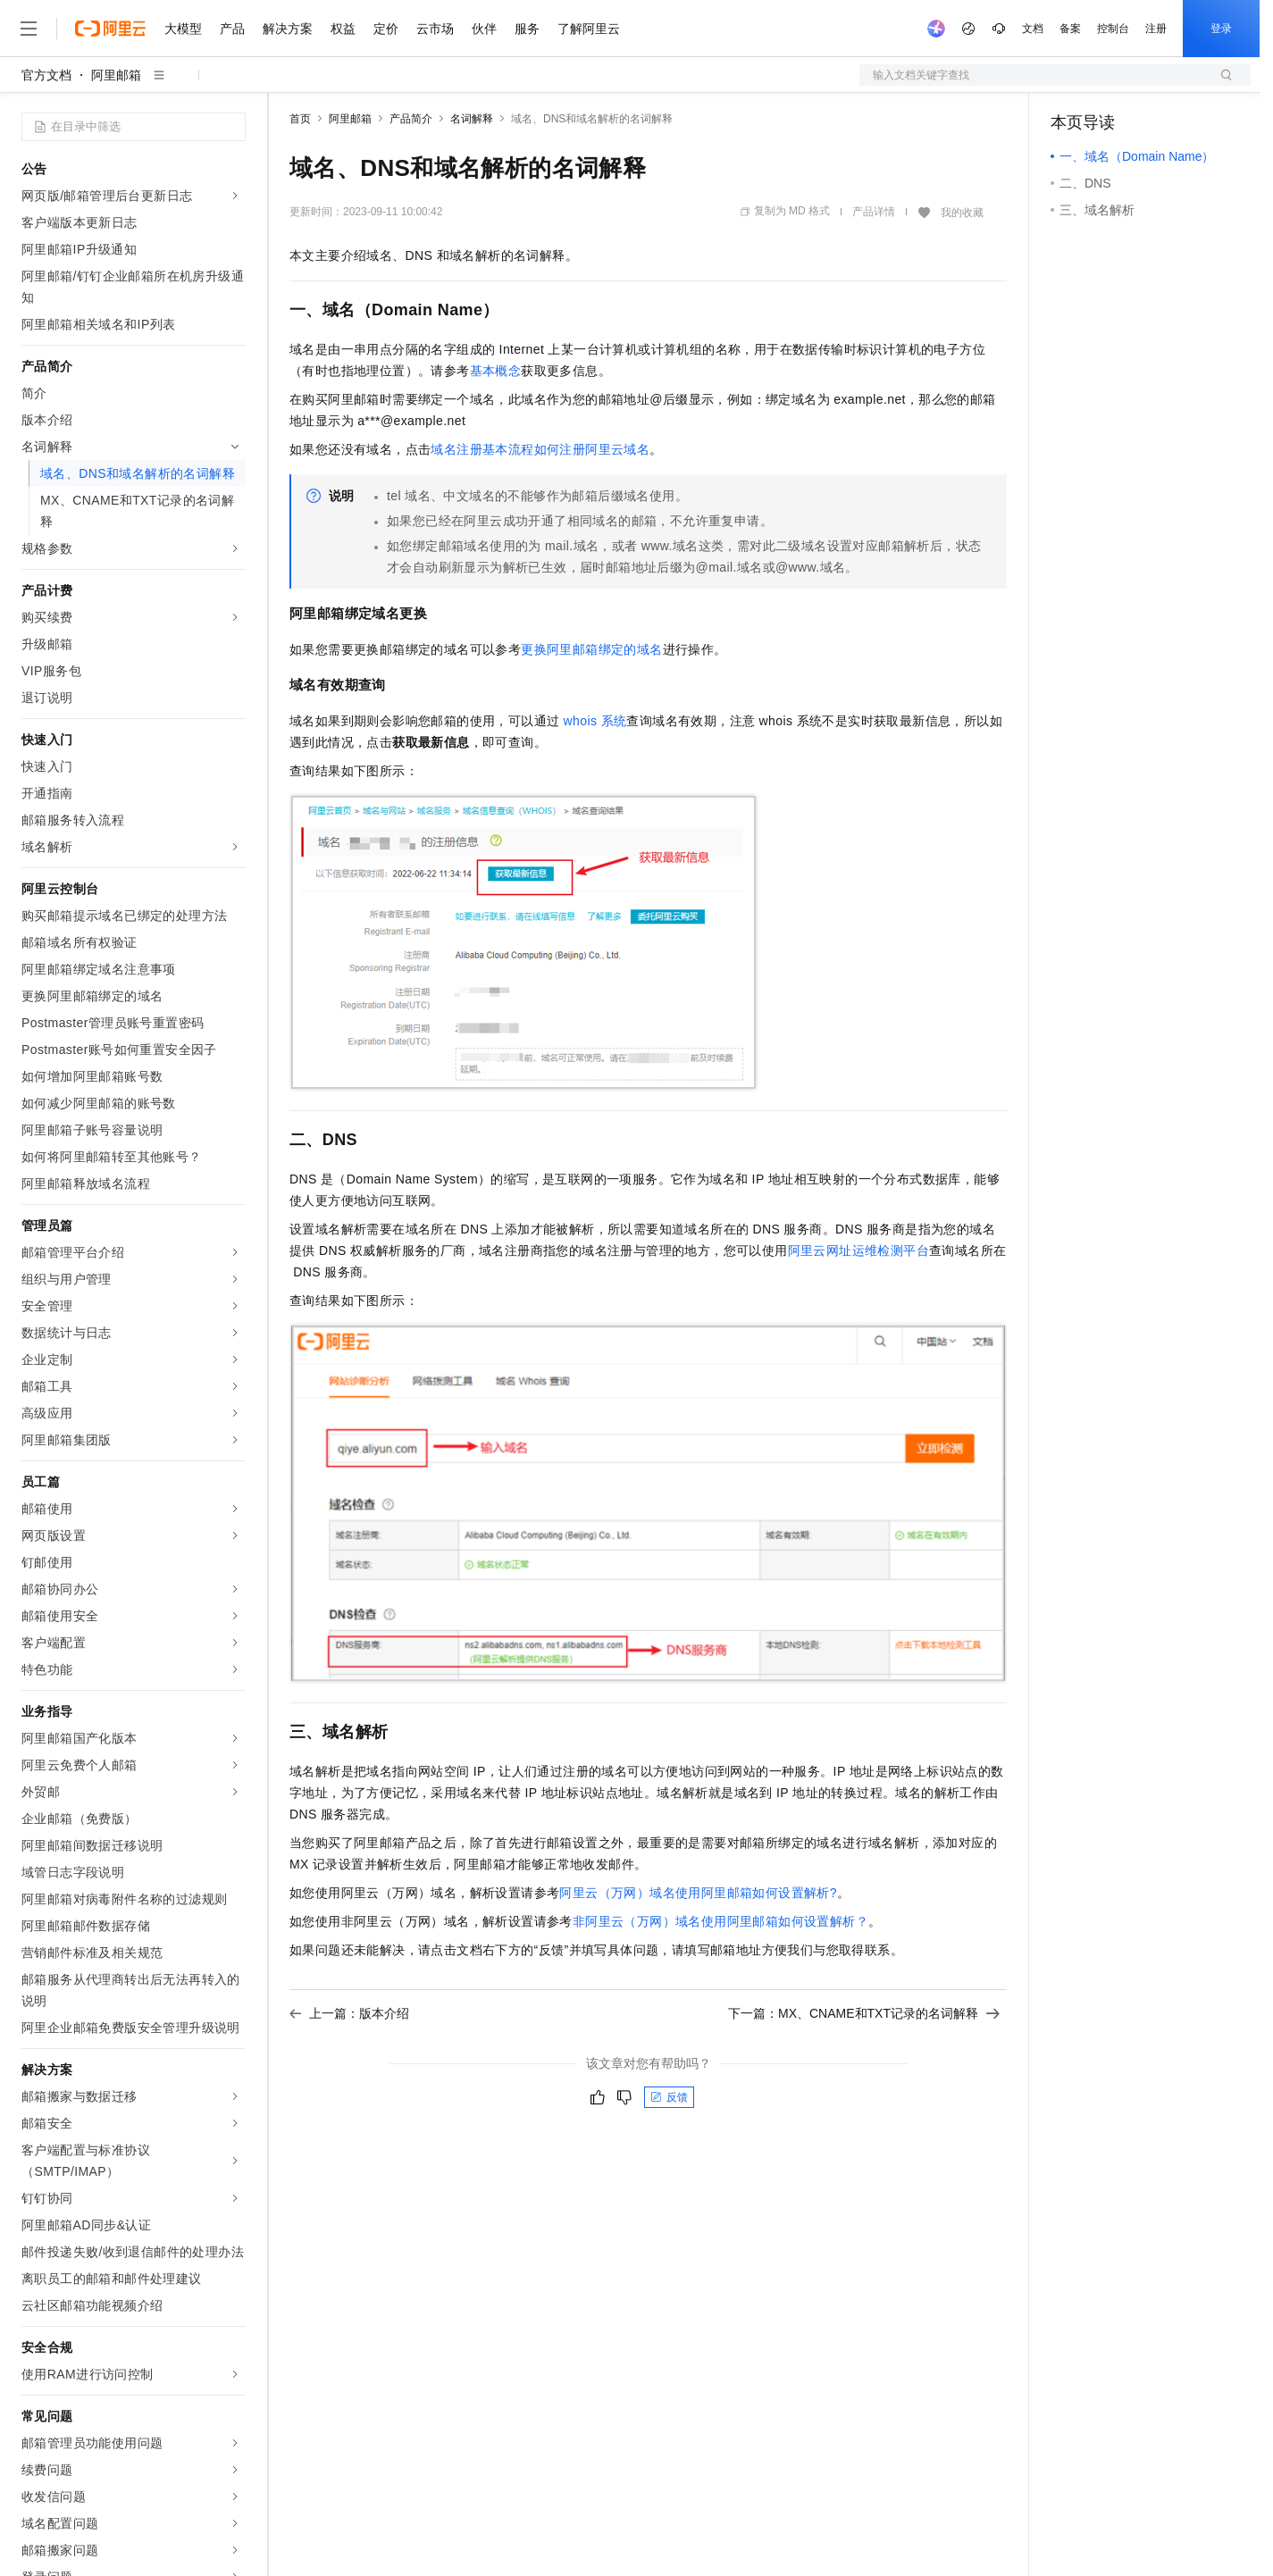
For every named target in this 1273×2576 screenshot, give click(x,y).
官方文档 (46, 75)
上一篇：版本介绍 (349, 2013)
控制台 (1113, 28)
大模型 (183, 28)
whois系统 (595, 721)
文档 (1032, 28)
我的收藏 (962, 212)
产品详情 (873, 211)
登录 (1221, 28)
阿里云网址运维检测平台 (858, 1250)
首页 (300, 119)
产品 (232, 28)
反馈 (669, 2097)
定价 (385, 28)
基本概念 (496, 371)
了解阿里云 (588, 28)
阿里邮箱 (116, 75)
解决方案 (288, 28)
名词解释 (471, 119)
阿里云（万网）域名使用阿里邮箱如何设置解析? (698, 1893)
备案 (1070, 28)
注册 (1156, 28)
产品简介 (410, 119)
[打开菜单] (28, 28)
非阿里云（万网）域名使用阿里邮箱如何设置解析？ (720, 1921)
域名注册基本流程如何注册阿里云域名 (540, 449)
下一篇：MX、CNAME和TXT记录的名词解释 (864, 2013)
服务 (527, 28)
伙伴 (484, 28)
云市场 (435, 28)
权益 (343, 28)
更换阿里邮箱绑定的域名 (591, 649)
